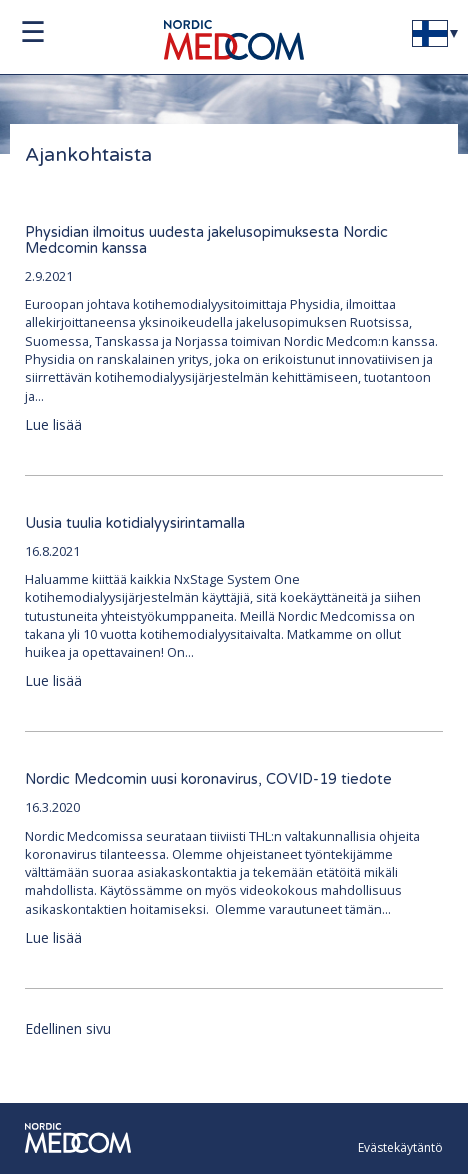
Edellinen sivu (68, 1028)
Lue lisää (53, 424)
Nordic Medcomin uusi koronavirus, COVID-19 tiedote (208, 779)
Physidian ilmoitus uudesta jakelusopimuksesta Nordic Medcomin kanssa (206, 240)
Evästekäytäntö (400, 1147)
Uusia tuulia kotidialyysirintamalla (135, 523)
